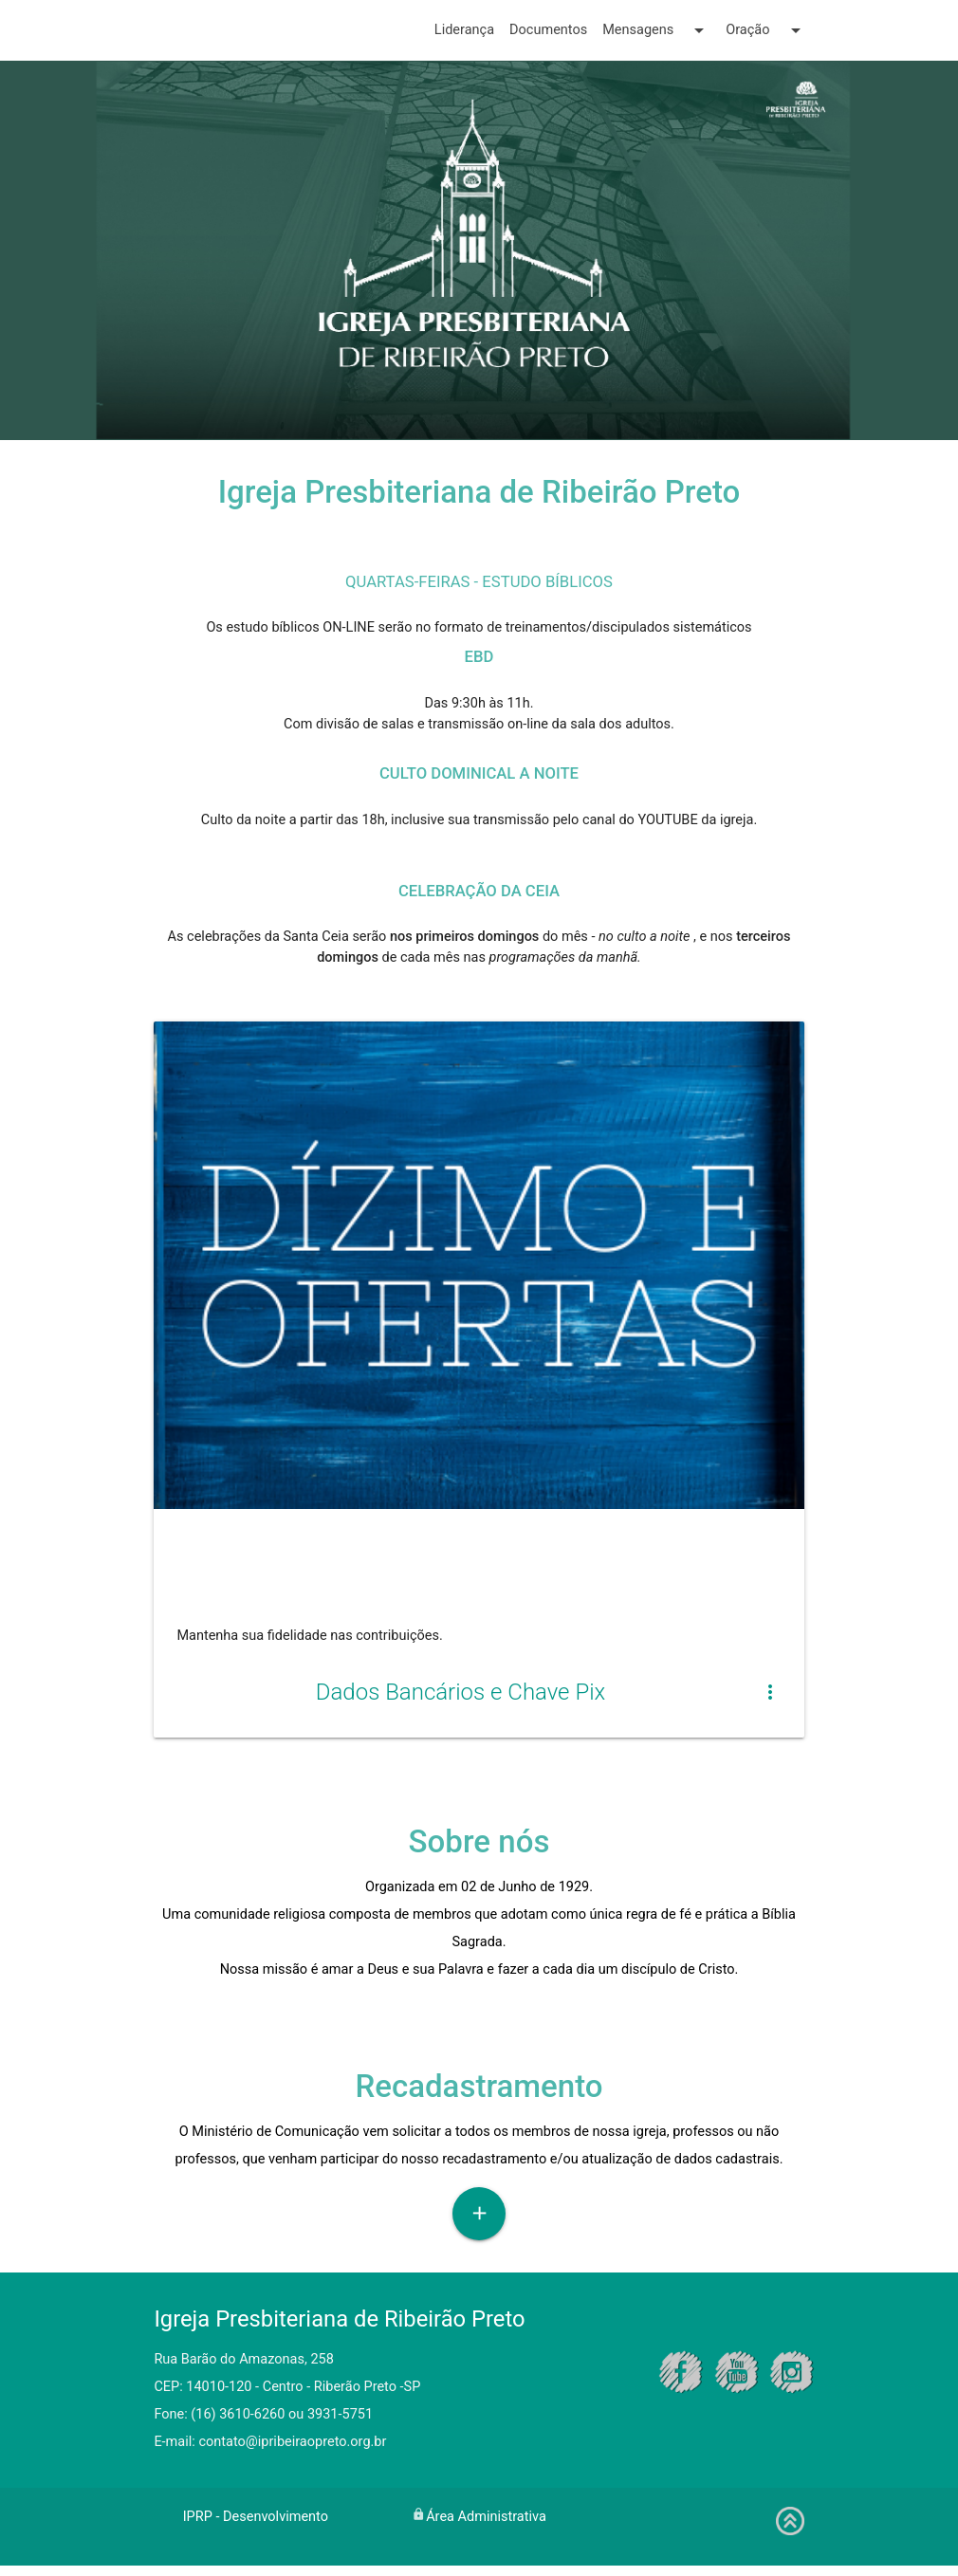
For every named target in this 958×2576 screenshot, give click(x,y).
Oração (766, 30)
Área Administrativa (486, 2527)
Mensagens (656, 30)
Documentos (548, 30)
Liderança (464, 30)
